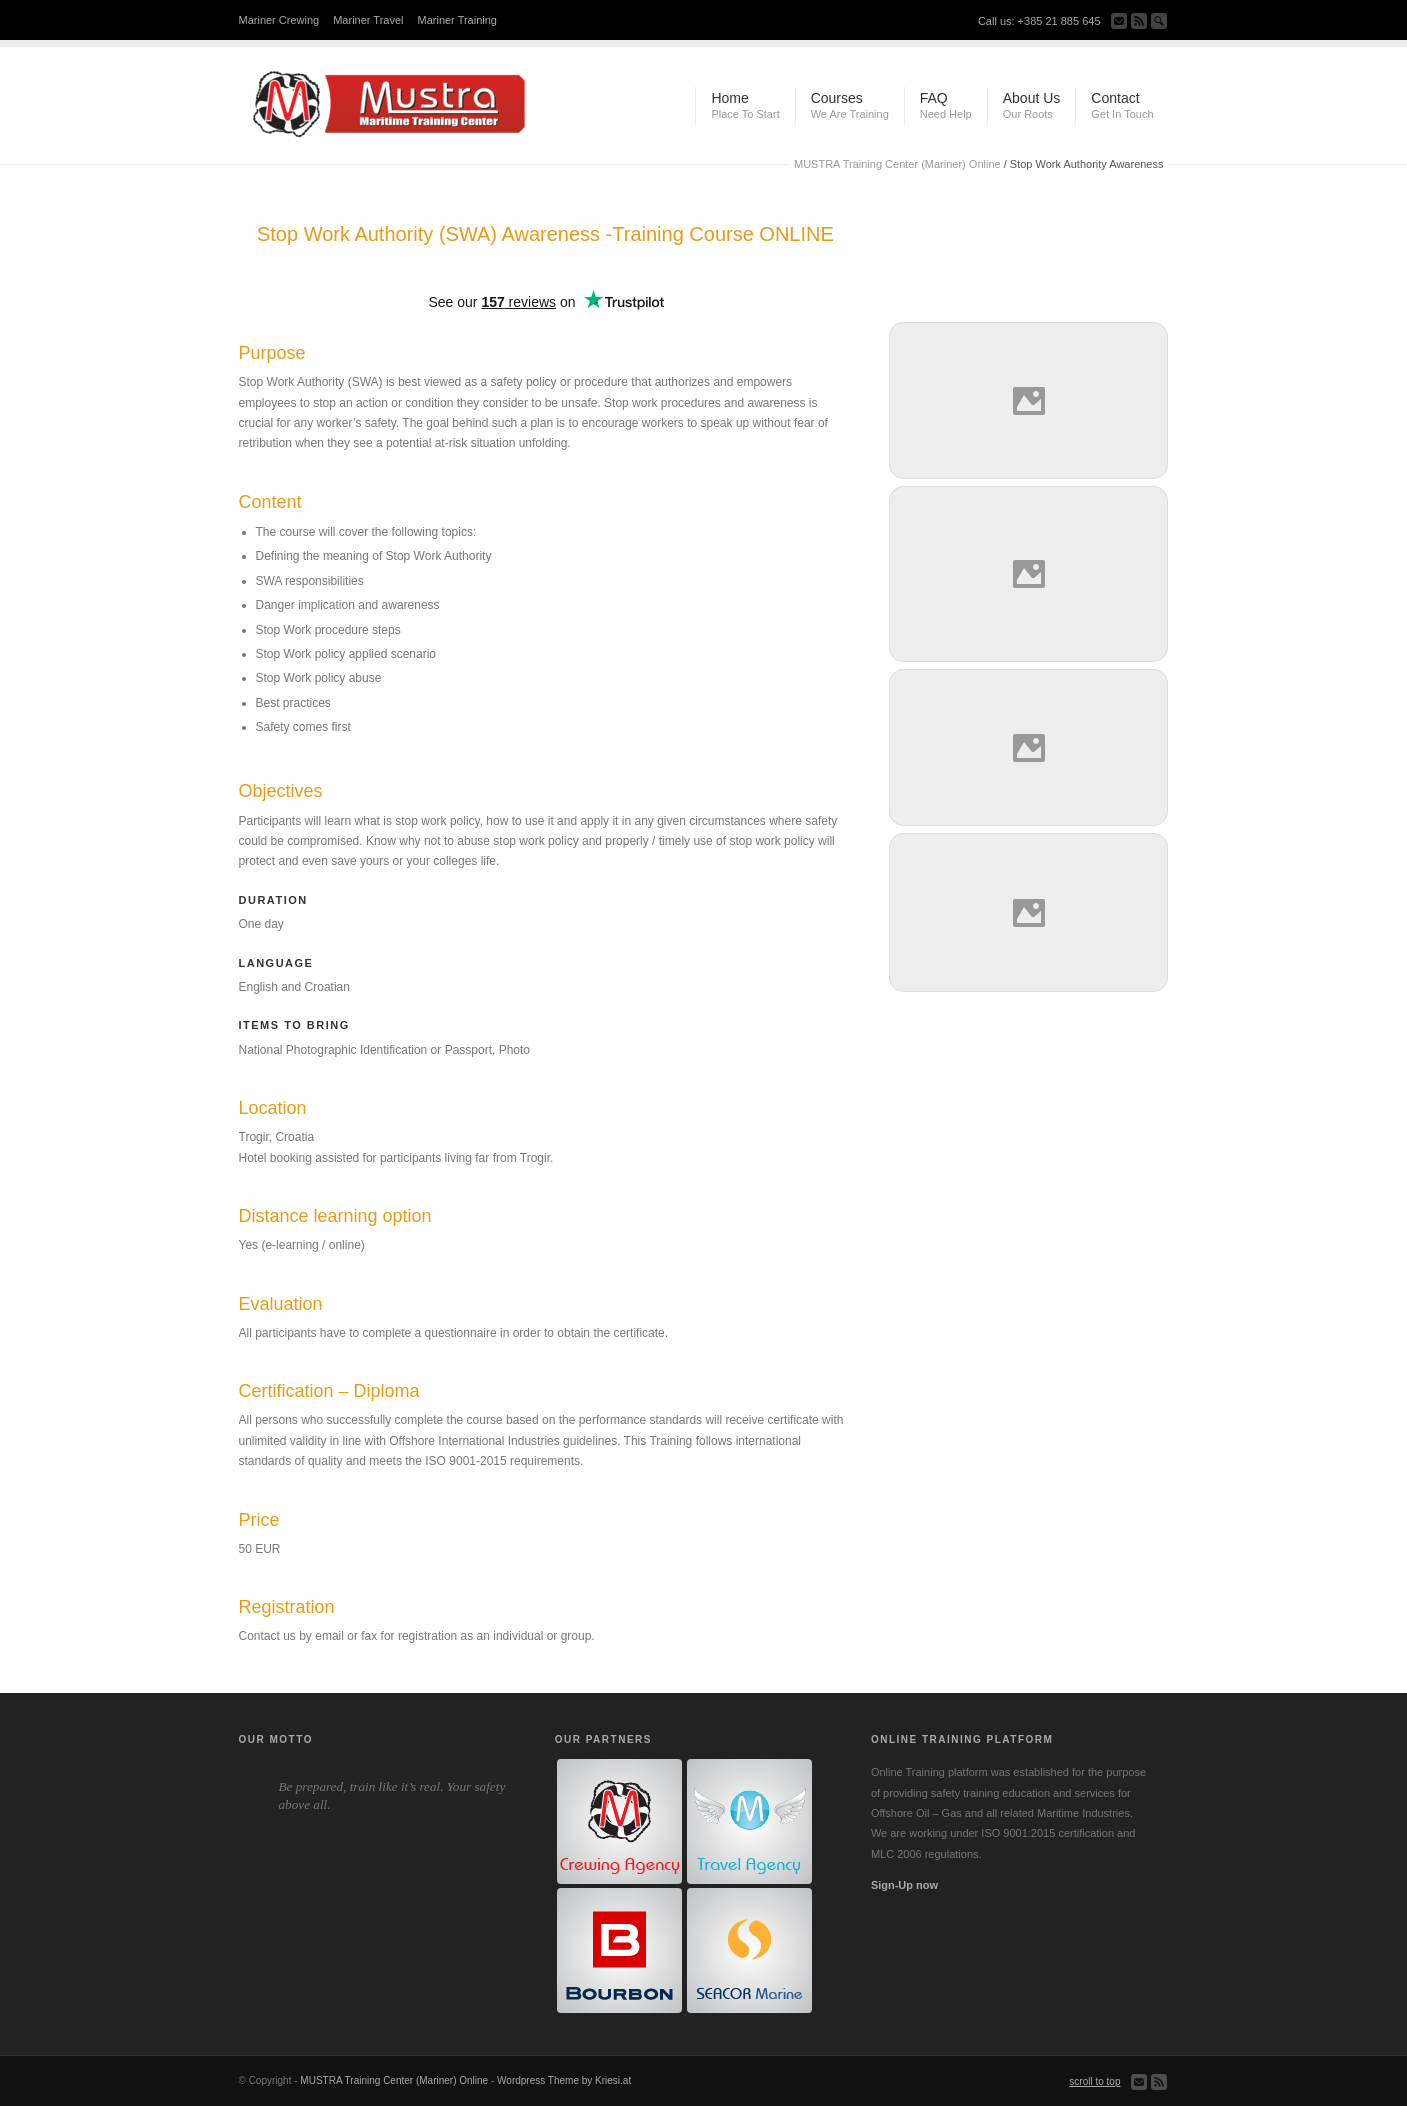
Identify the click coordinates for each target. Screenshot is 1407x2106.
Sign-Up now (904, 1885)
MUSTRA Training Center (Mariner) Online (897, 164)
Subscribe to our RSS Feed (1139, 21)
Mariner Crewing (279, 20)
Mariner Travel (368, 20)
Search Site (1159, 21)
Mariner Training (457, 20)
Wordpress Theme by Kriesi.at (564, 2080)
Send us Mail (1119, 21)
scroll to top (1094, 2081)
